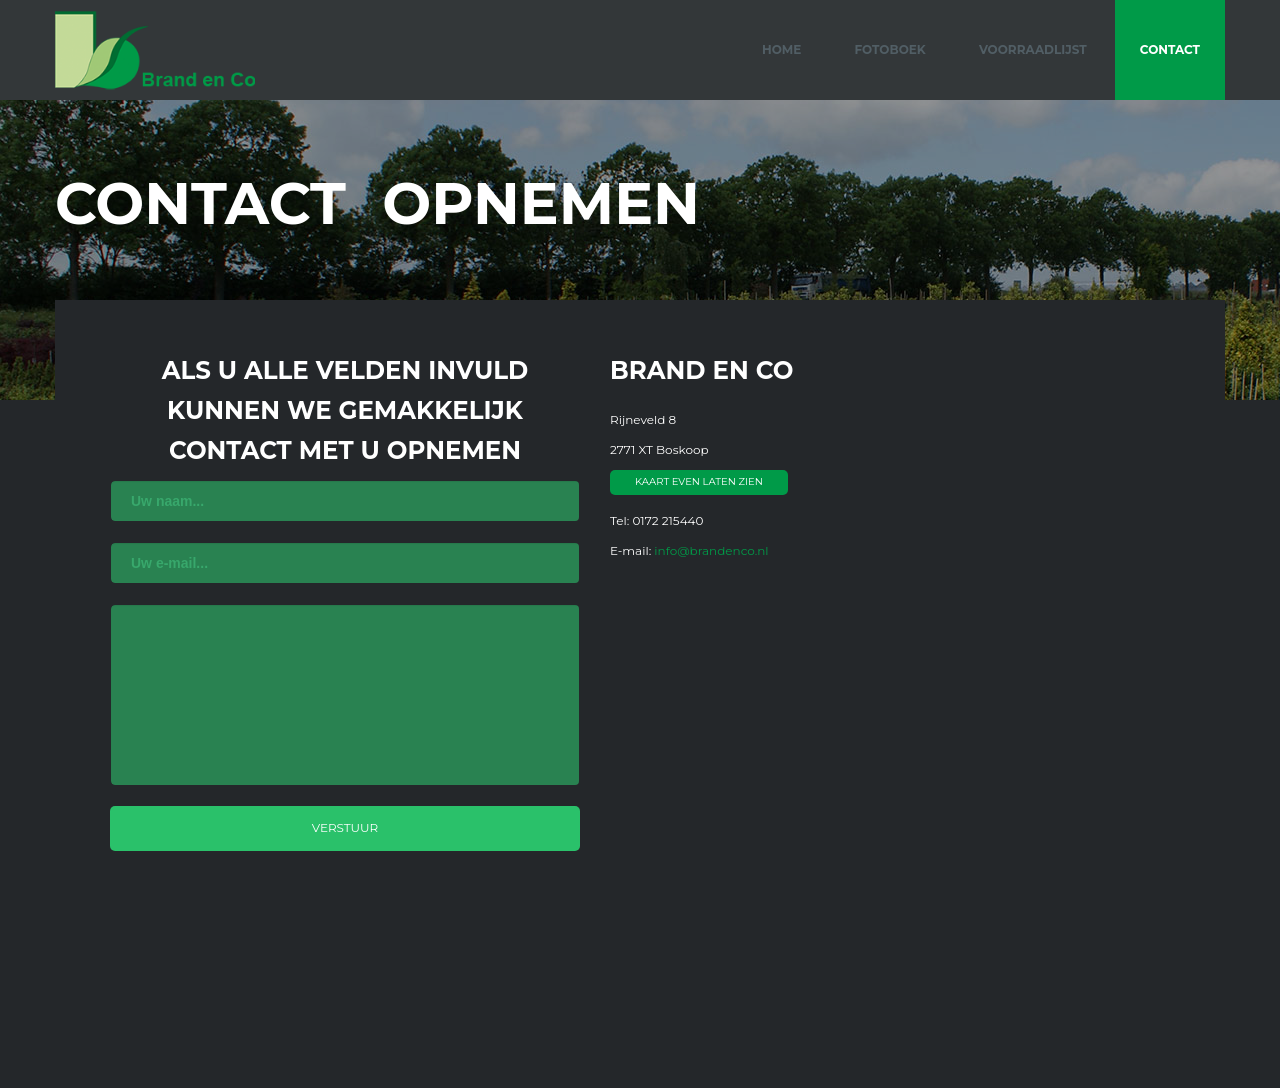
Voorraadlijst (1033, 49)
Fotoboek (889, 49)
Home (781, 49)
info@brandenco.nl (711, 550)
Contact (1170, 49)
